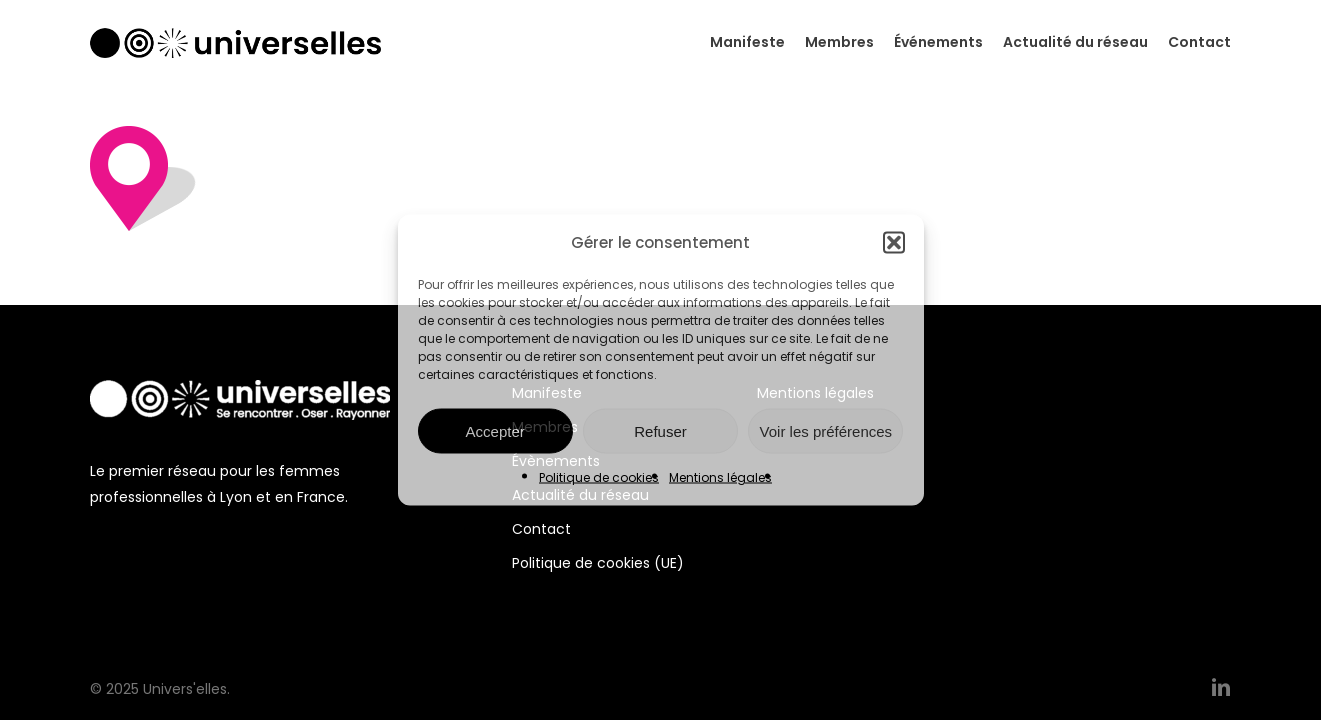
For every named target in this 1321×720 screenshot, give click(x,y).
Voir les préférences (826, 430)
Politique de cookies (599, 477)
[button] (894, 243)
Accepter (495, 430)
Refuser (660, 430)
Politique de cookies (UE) (598, 563)
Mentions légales (720, 477)
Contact (541, 529)
